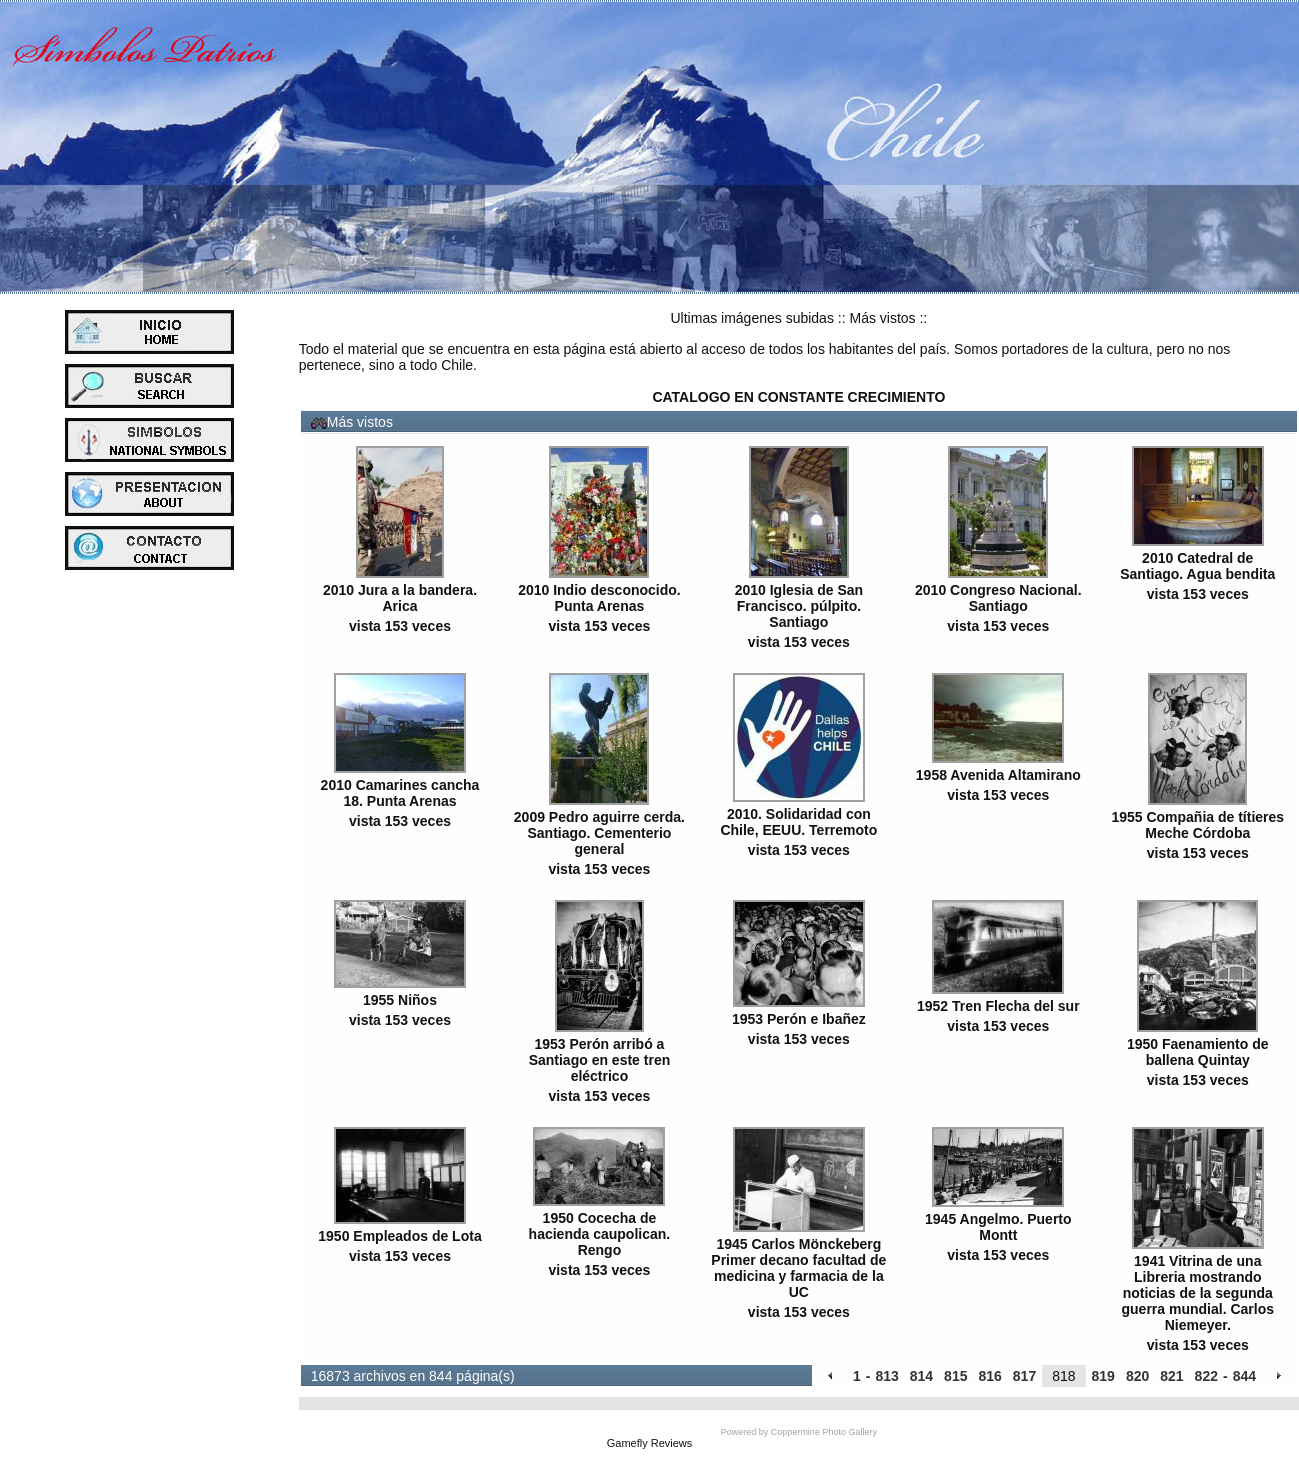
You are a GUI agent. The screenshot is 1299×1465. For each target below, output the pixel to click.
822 (1206, 1376)
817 (1024, 1376)
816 (989, 1376)
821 (1171, 1376)
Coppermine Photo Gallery (824, 1432)
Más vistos (882, 318)
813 (886, 1376)
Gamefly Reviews (650, 1443)
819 (1103, 1376)
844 (1244, 1376)
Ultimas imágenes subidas (752, 318)
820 (1137, 1376)
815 (955, 1376)
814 (921, 1376)
